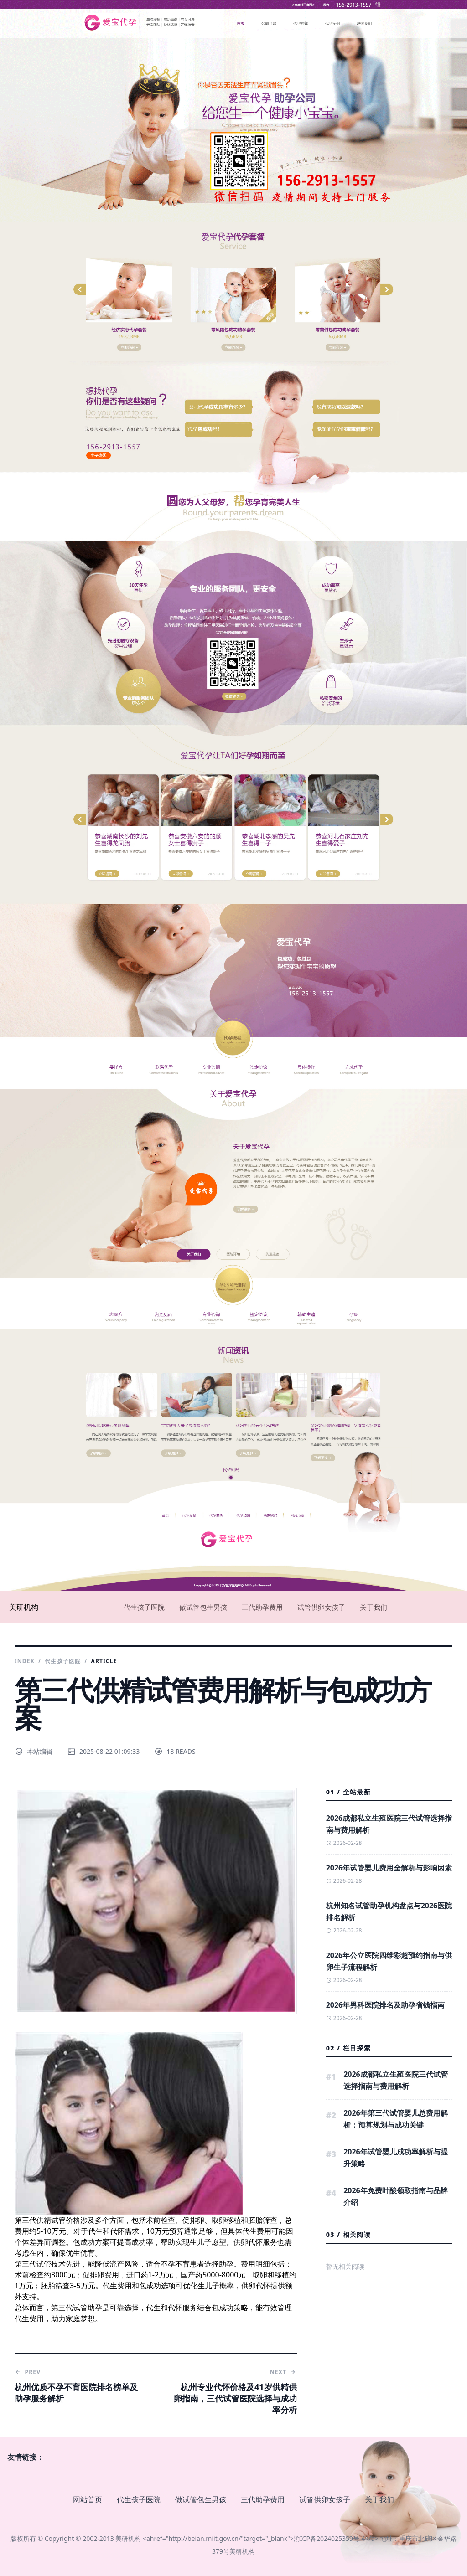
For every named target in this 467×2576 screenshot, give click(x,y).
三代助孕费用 (262, 1607)
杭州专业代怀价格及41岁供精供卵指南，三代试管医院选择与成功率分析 (235, 2398)
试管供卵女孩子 (321, 1607)
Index (25, 1661)
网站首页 (87, 2499)
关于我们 (373, 1607)
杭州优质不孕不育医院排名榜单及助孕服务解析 (76, 2392)
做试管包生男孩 (203, 1607)
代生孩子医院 (144, 1607)
